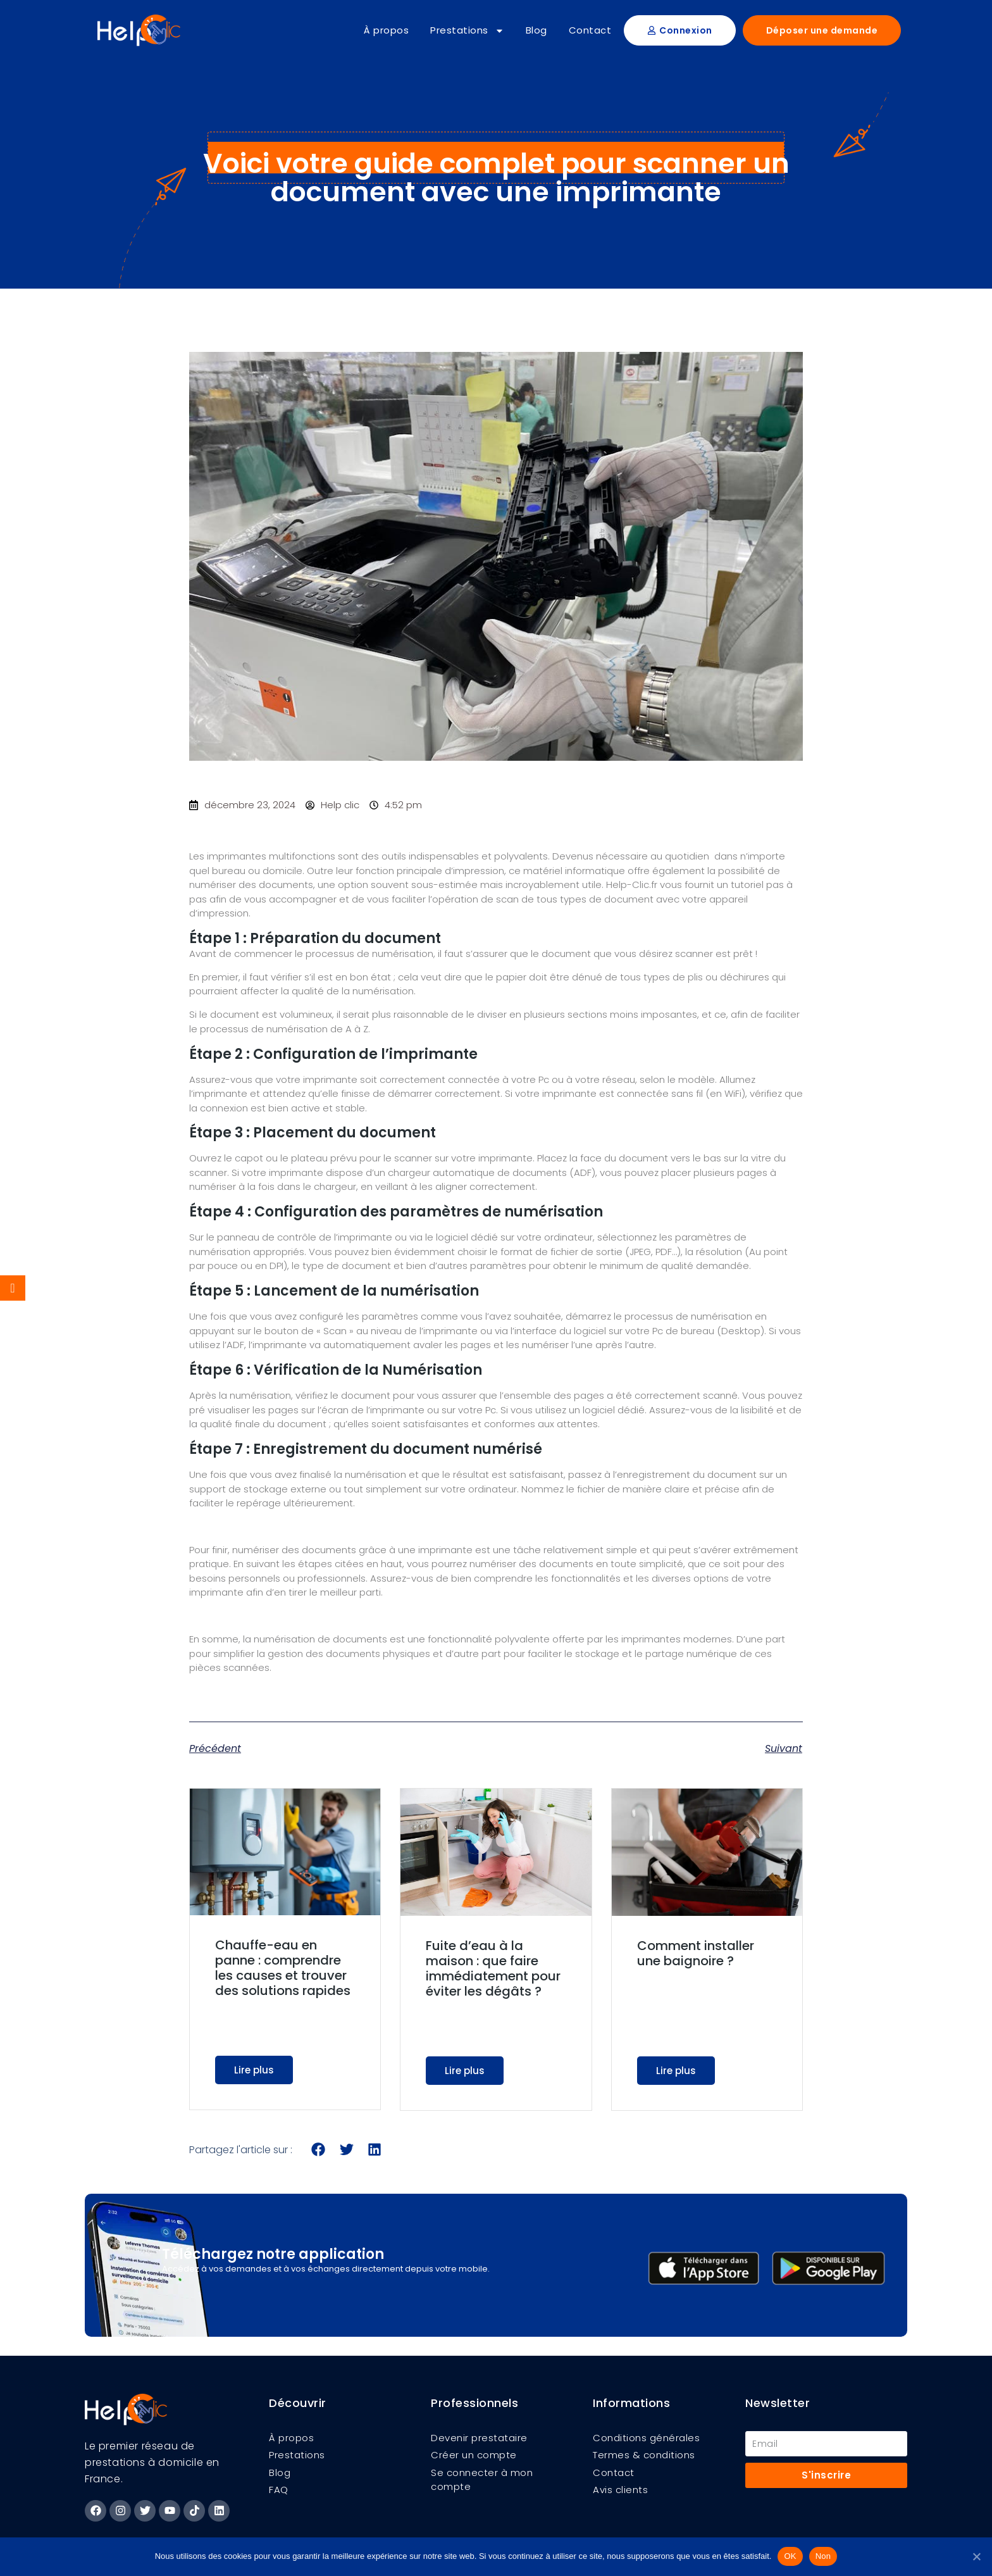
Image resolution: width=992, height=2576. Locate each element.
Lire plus (254, 2070)
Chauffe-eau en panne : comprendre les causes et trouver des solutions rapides (282, 1967)
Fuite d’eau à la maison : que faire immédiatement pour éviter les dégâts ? (493, 1968)
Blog (536, 30)
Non (823, 2556)
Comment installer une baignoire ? (695, 1953)
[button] (318, 2149)
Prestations (467, 31)
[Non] (976, 2556)
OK (790, 2556)
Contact (590, 30)
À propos (386, 30)
